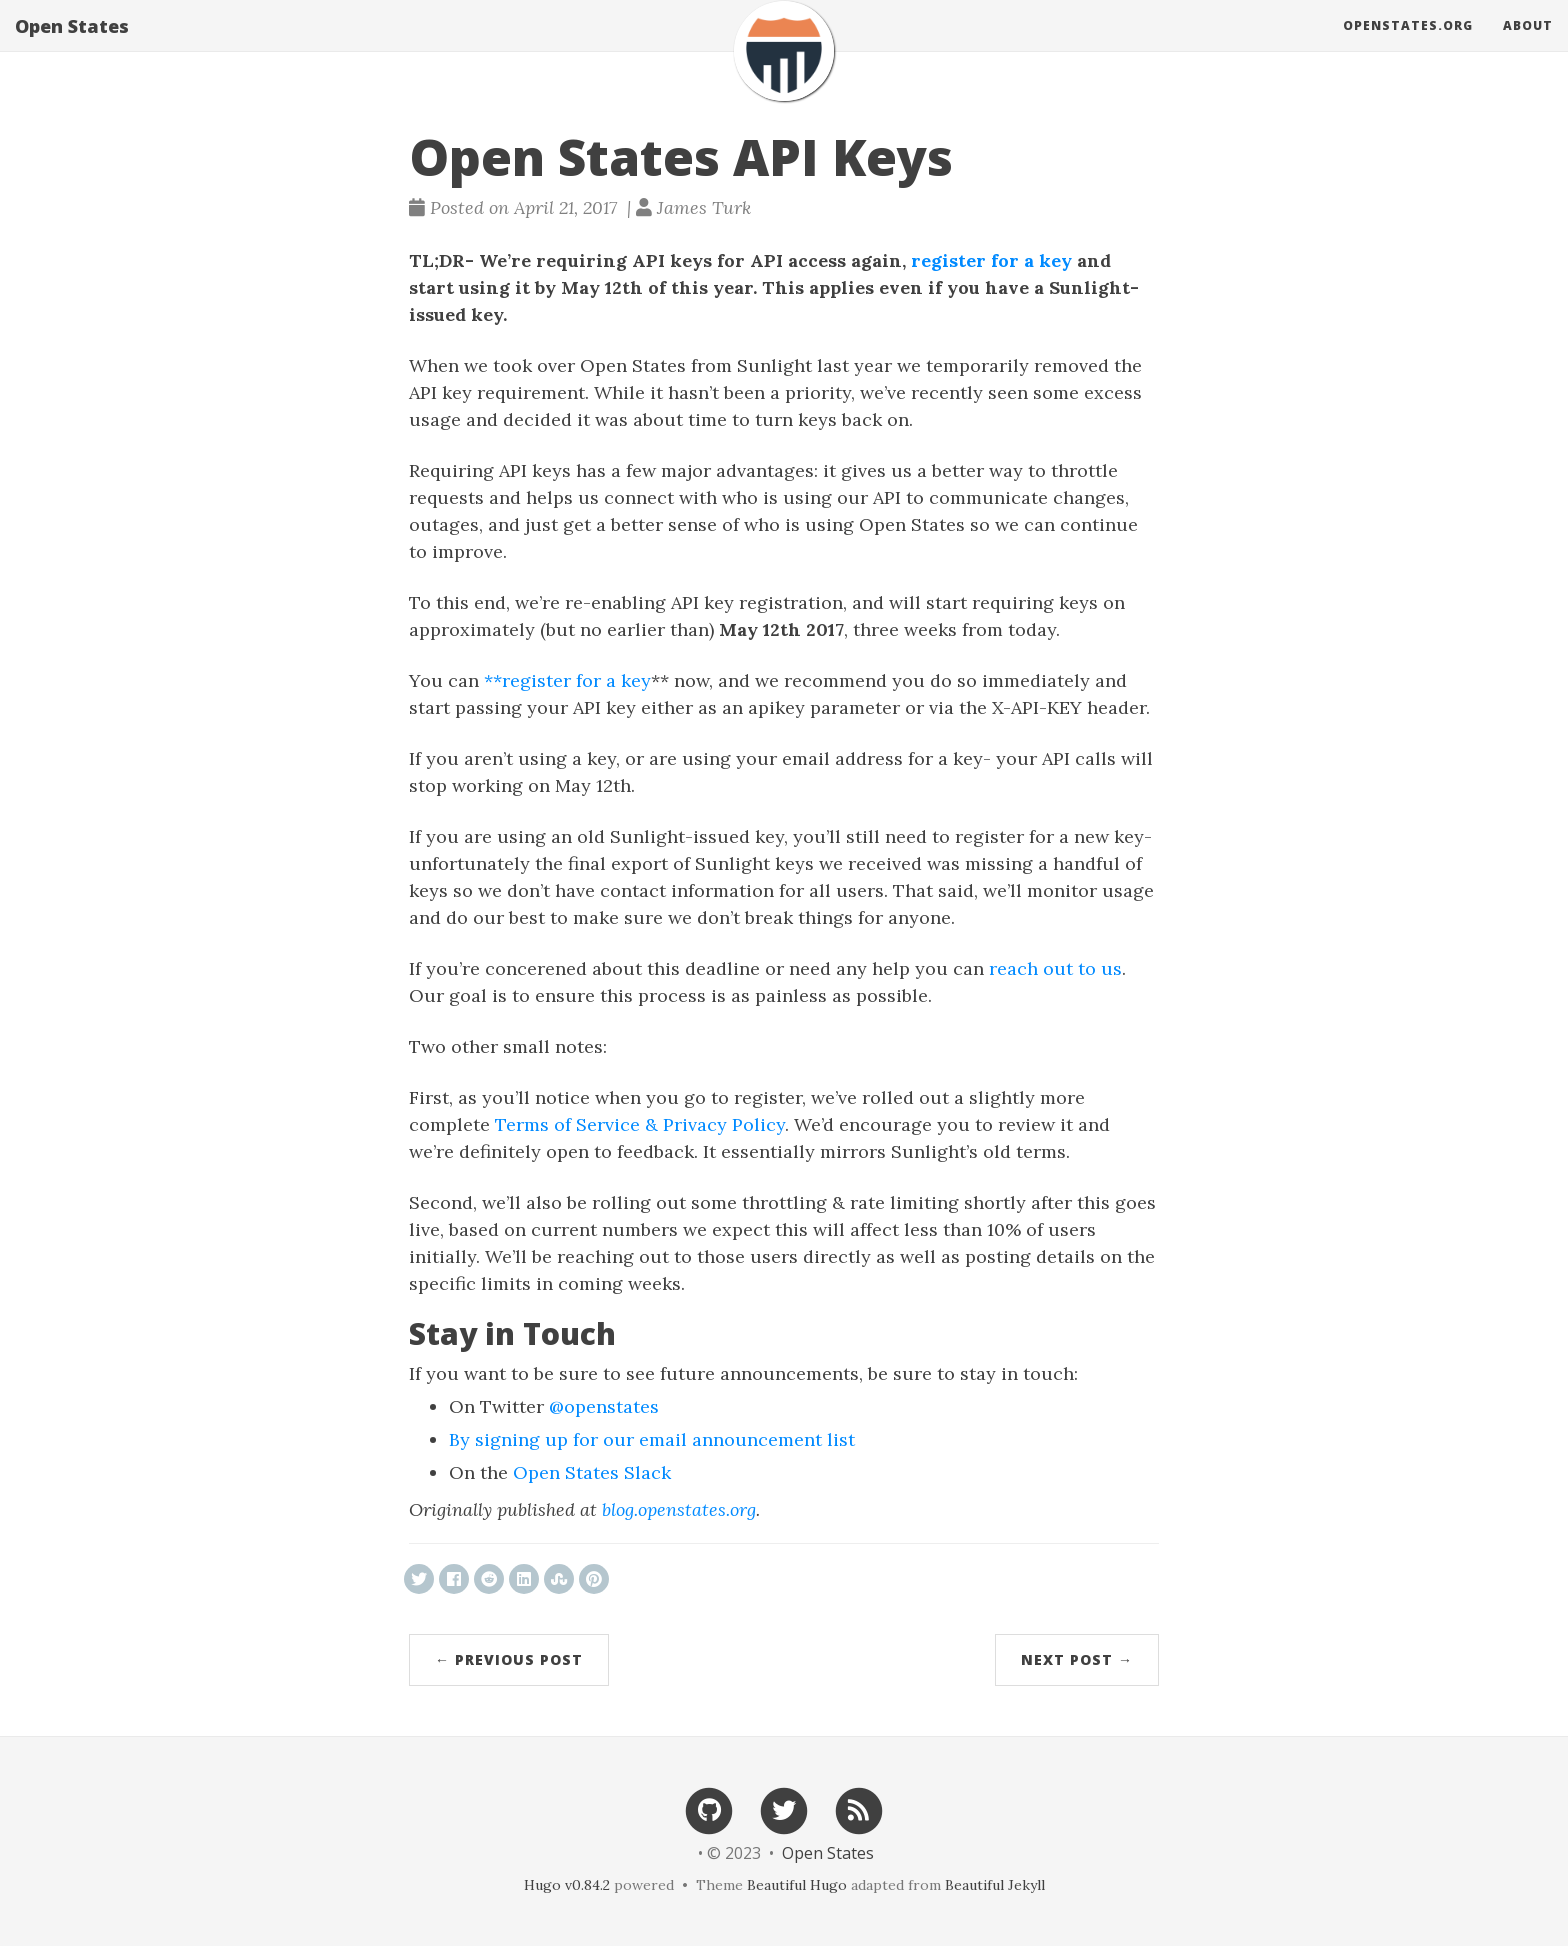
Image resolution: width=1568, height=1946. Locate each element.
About (1528, 44)
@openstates (604, 1406)
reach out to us (1055, 968)
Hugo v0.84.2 (567, 1885)
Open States (72, 45)
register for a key (991, 260)
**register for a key (567, 680)
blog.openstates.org (679, 1509)
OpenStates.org (1408, 44)
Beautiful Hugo (797, 1885)
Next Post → (1077, 1659)
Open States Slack (592, 1472)
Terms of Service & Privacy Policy (640, 1124)
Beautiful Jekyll (995, 1885)
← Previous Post (509, 1659)
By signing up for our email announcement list (652, 1439)
